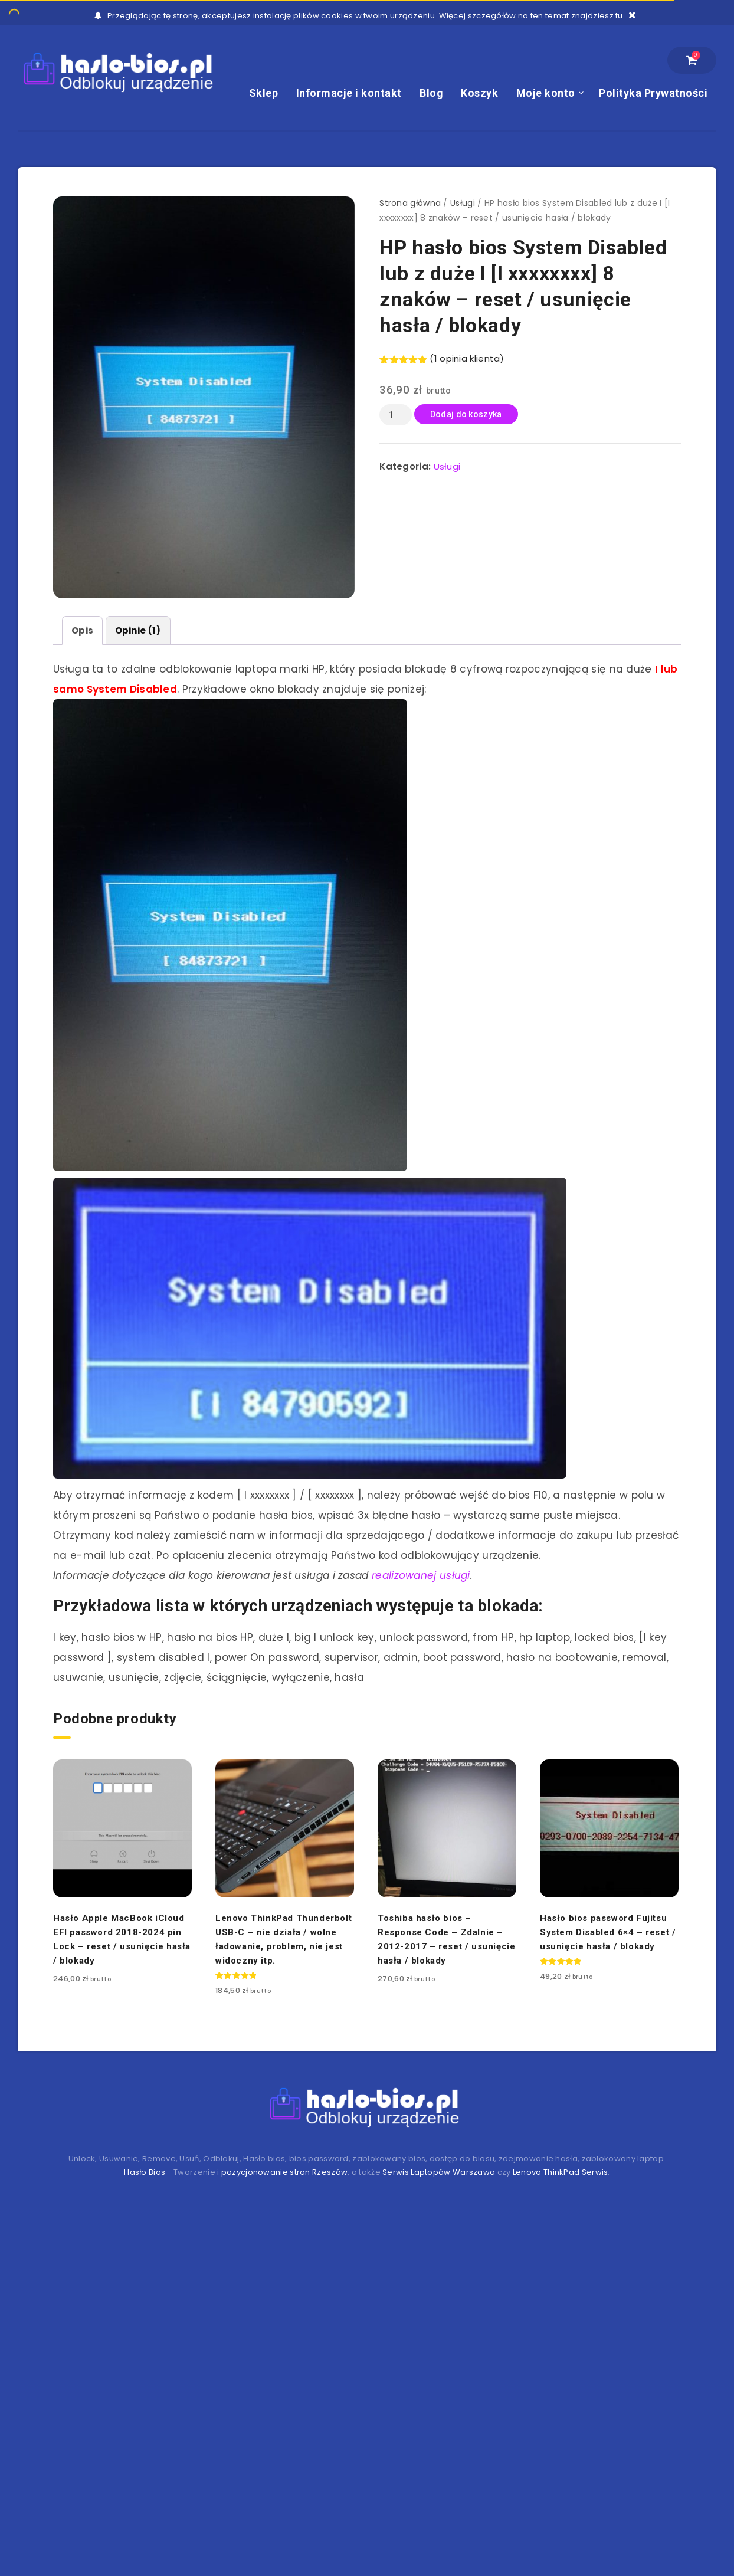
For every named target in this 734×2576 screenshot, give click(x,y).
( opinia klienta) (467, 358)
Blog (431, 93)
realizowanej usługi (421, 1575)
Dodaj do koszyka (466, 414)
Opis (82, 630)
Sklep (263, 93)
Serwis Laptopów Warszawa (438, 2172)
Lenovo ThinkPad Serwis (560, 2172)
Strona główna (410, 203)
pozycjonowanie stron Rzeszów (284, 2172)
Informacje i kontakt (349, 93)
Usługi (462, 203)
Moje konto (545, 93)
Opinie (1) (138, 630)
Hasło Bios (144, 2172)
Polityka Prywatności (653, 93)
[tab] (82, 630)
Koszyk (479, 93)
